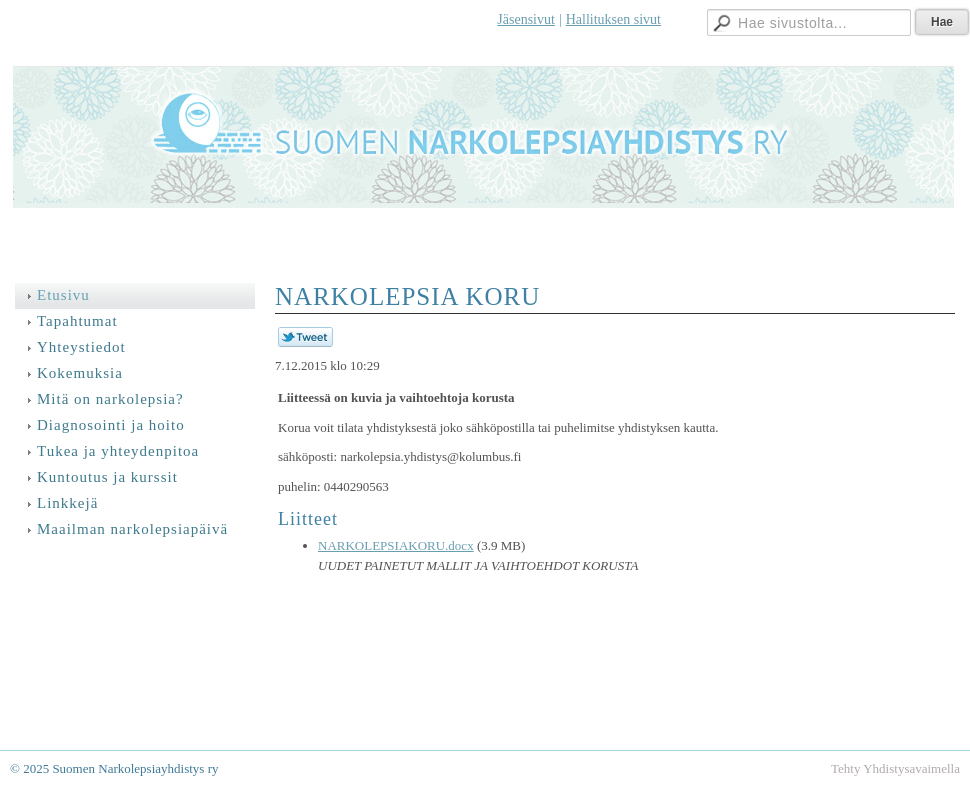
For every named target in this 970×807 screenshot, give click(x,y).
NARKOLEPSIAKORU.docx (396, 545)
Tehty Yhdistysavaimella (895, 768)
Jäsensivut (526, 19)
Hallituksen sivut (613, 19)
